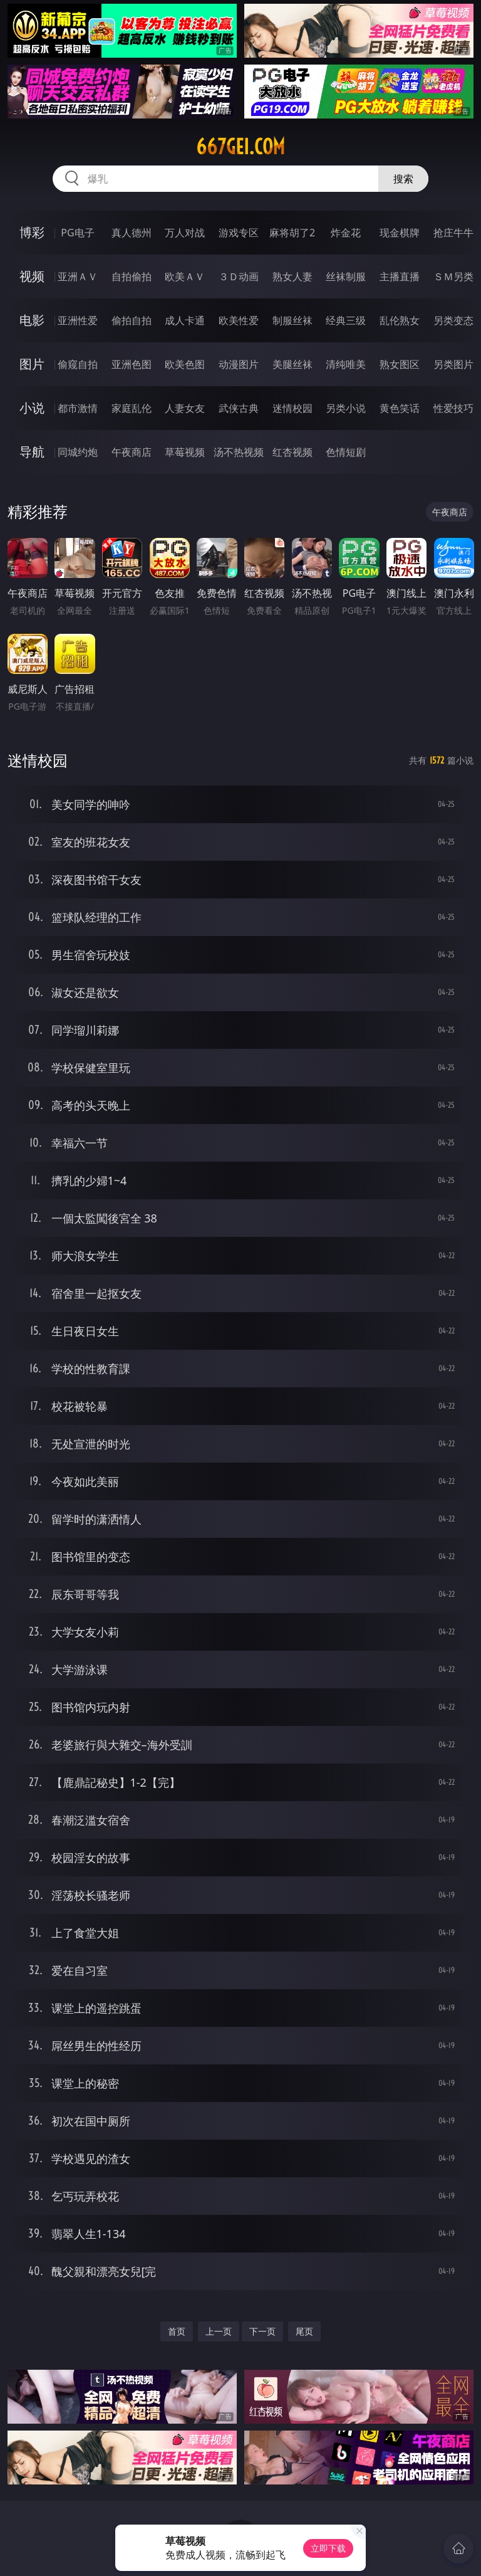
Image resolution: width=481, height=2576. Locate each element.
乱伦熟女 (400, 320)
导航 (31, 451)
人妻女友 (185, 408)
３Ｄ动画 (239, 276)
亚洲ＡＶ (78, 276)
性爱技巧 (453, 408)
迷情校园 (292, 408)
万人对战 (185, 232)
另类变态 (453, 320)
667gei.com (240, 146)
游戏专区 (239, 232)
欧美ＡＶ (185, 276)
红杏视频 (292, 452)
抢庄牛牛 (453, 232)
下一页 (262, 2331)
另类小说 (346, 408)
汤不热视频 (239, 452)
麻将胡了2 (292, 232)
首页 (176, 2331)
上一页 (218, 2331)
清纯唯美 (346, 364)
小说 (31, 407)
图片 (31, 363)
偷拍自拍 (131, 320)
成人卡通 (185, 320)
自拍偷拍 (131, 276)
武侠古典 (239, 408)
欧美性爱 (239, 320)
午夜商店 (131, 452)
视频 (31, 276)
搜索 (403, 179)
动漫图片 (239, 364)
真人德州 (131, 232)
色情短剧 (346, 452)
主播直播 (400, 276)
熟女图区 (400, 364)
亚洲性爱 (78, 320)
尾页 (304, 2331)
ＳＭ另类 (453, 276)
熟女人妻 (292, 276)
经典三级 (346, 320)
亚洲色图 (131, 364)
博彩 (31, 232)
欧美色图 (185, 364)
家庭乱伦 (131, 408)
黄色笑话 (400, 408)
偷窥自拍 (78, 364)
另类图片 (453, 364)
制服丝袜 (292, 320)
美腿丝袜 (292, 364)
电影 (31, 320)
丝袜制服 (346, 276)
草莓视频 (185, 452)
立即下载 (328, 2548)
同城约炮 (78, 452)
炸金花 (346, 232)
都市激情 (78, 408)
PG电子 (77, 232)
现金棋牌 (400, 232)
